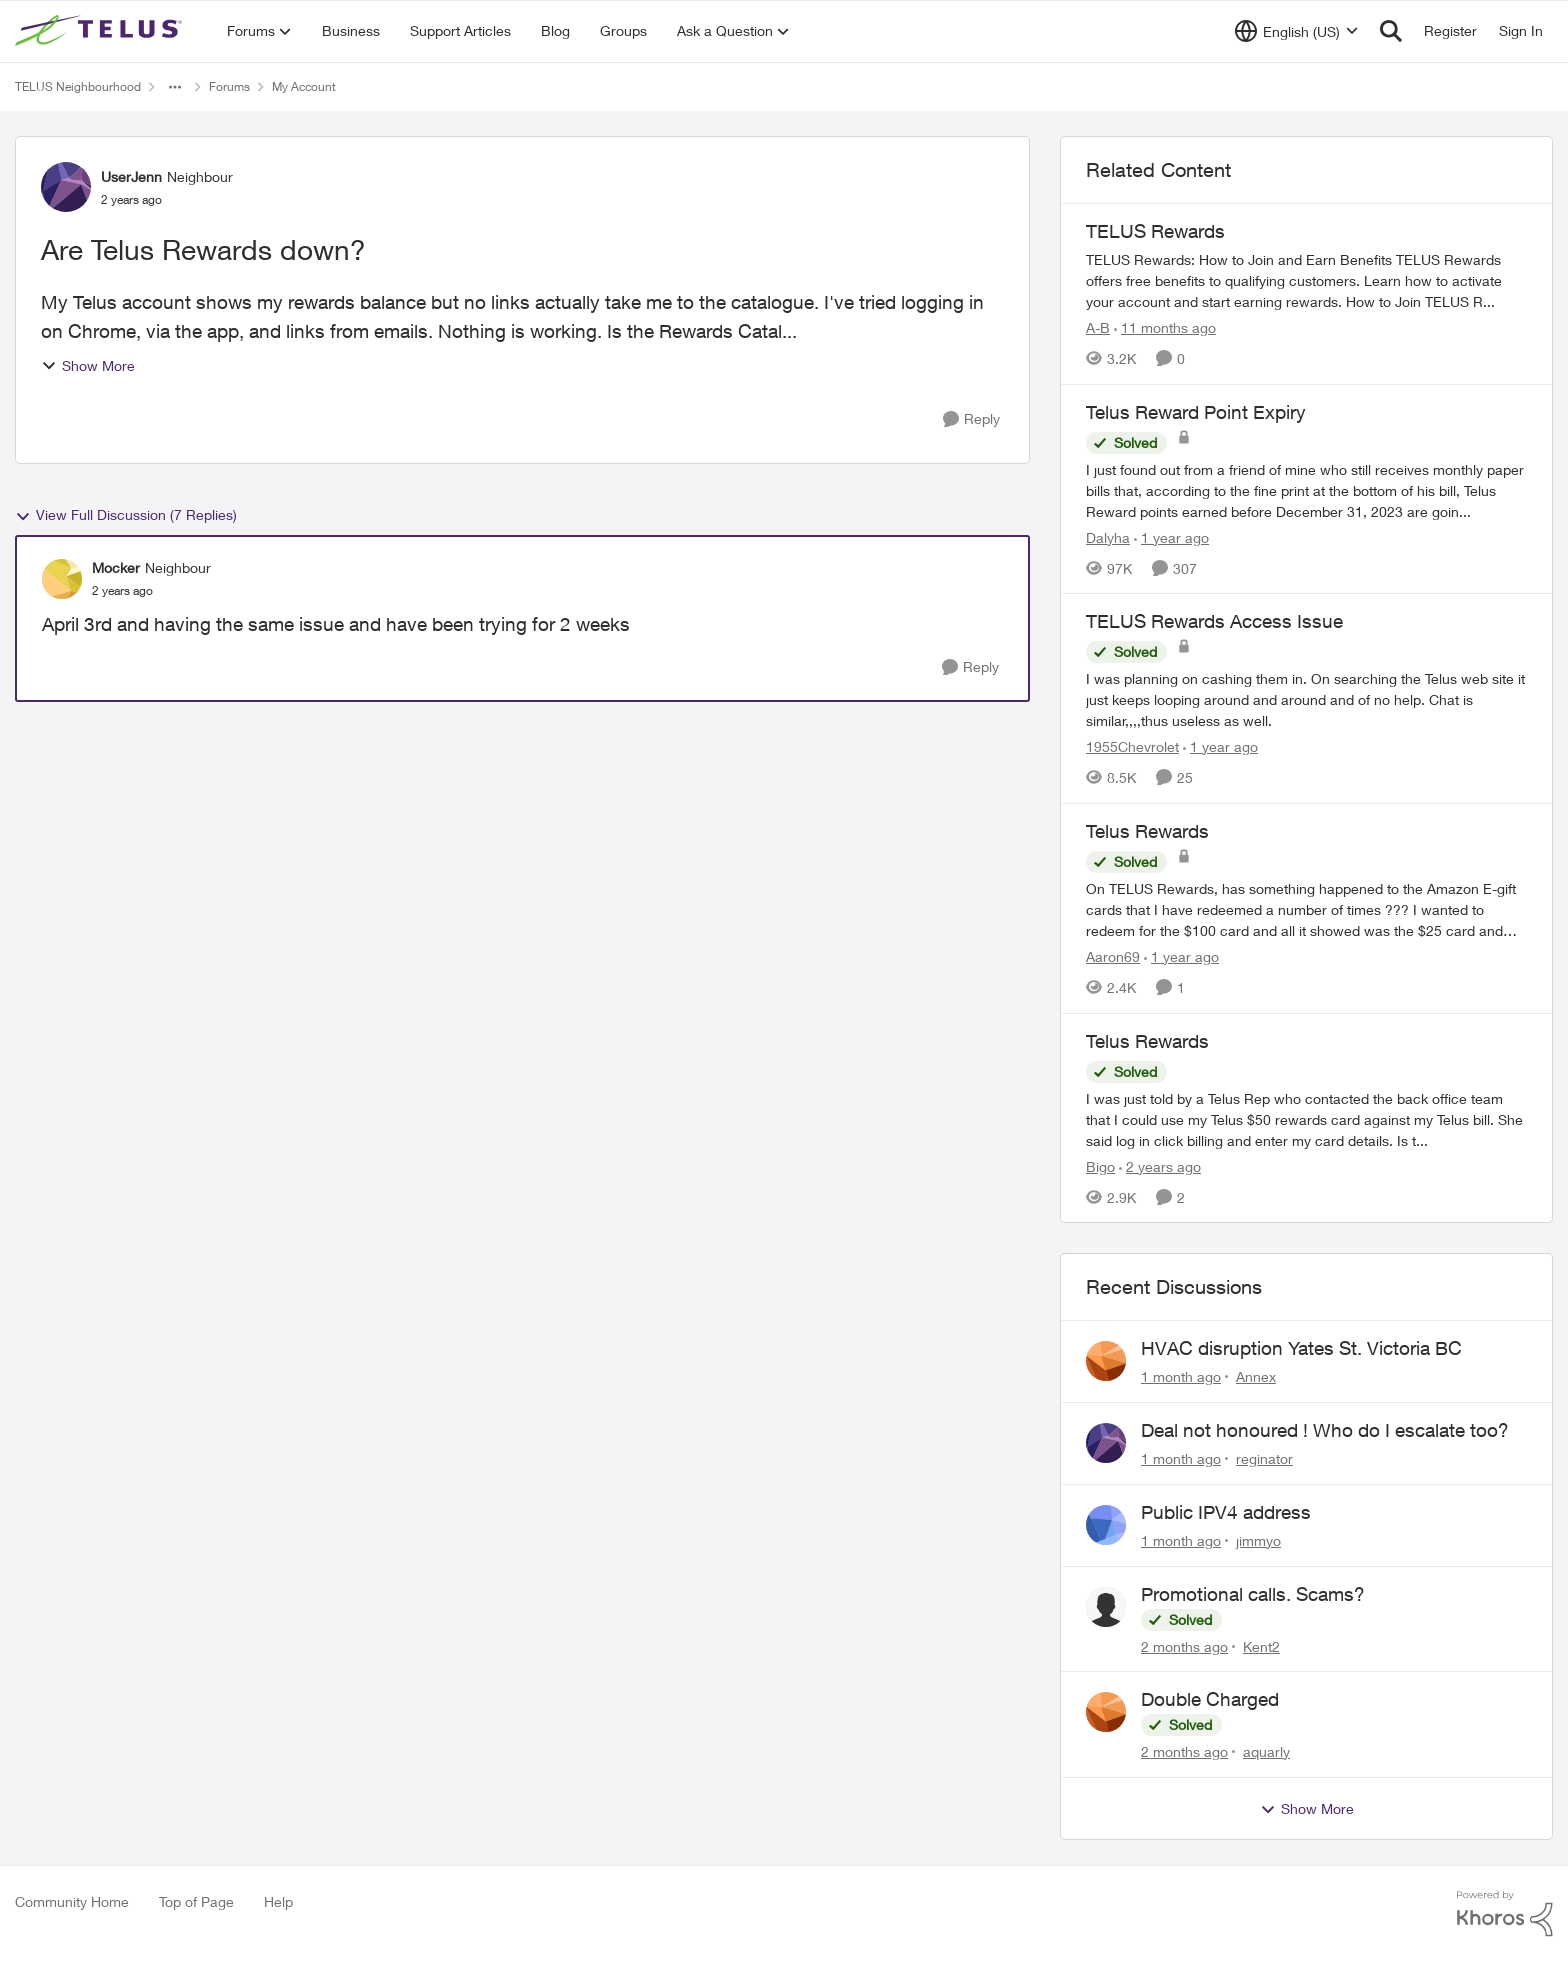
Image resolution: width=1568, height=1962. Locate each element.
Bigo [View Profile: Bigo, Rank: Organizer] (1100, 1165)
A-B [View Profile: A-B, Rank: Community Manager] (1098, 327)
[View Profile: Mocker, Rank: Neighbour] (62, 579)
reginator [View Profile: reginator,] (1264, 1458)
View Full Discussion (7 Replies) (126, 515)
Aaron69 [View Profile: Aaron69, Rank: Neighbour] (1113, 956)
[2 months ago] (1184, 1645)
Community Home (72, 1901)
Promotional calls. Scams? (1253, 1594)
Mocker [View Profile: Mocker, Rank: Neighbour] (116, 567)
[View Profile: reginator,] (1106, 1443)
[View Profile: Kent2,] (1106, 1607)
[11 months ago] (1165, 327)
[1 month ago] (1181, 1376)
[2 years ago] (1160, 1165)
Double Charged (1210, 1699)
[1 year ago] (1171, 536)
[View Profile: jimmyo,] (1106, 1525)
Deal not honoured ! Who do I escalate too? (1325, 1430)
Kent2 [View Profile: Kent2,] (1261, 1645)
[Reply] (971, 419)
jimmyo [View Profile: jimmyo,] (1258, 1540)
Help (278, 1901)
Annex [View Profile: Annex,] (1256, 1376)
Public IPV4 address (1226, 1512)
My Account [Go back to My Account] (304, 86)
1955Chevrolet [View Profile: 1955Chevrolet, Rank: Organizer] (1132, 746)
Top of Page (196, 1901)
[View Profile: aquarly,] (1106, 1712)
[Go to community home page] (101, 31)
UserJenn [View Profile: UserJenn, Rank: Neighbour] (131, 176)
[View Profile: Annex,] (1106, 1361)
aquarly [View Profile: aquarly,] (1266, 1751)
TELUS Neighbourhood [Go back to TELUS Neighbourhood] (78, 86)
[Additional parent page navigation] (175, 87)
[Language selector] (1296, 31)
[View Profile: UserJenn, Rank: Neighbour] (66, 187)
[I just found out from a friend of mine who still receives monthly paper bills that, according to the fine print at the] (1306, 489)
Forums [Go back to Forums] (229, 86)
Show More (88, 365)
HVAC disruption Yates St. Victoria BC (1301, 1348)
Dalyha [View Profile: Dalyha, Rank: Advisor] (1108, 536)
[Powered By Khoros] (1505, 1914)
